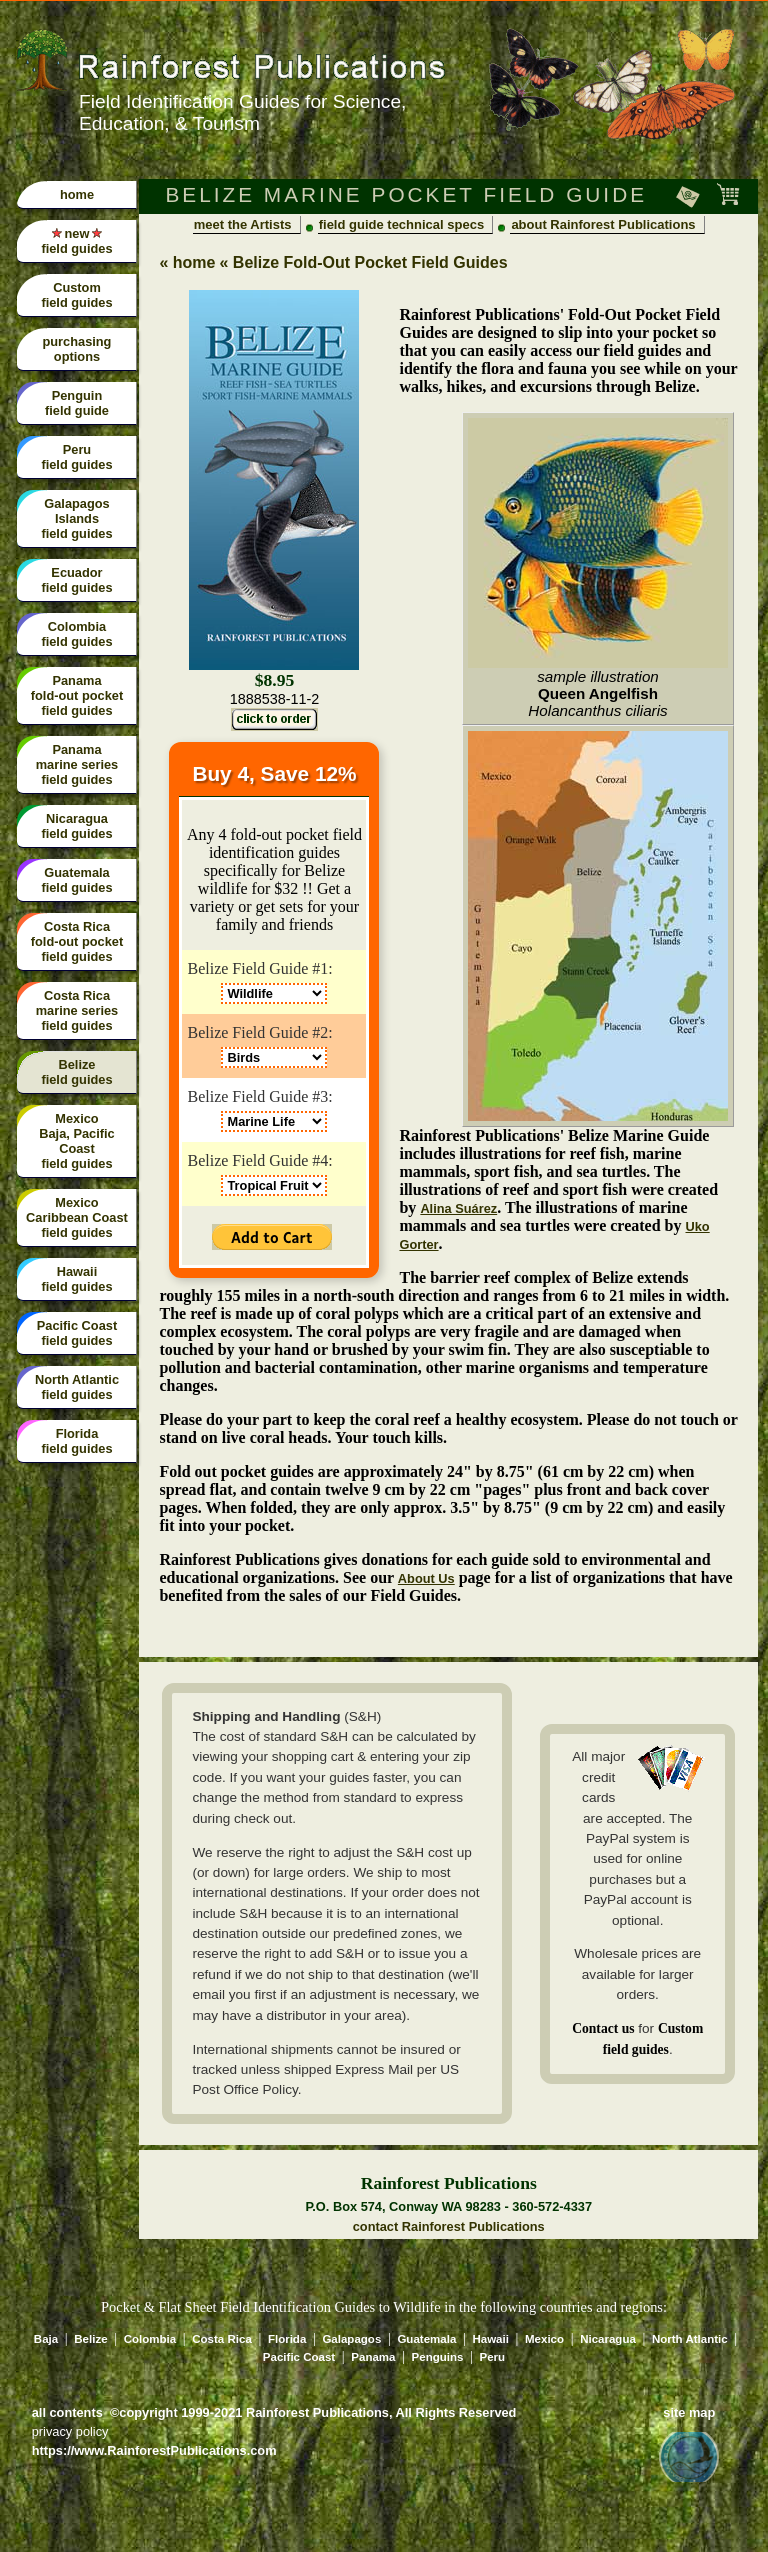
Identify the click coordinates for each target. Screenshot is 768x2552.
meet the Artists (243, 224)
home (77, 194)
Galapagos (351, 2339)
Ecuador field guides (76, 580)
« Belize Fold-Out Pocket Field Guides (363, 262)
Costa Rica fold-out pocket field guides (77, 941)
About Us (426, 1578)
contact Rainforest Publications (449, 2226)
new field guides (76, 241)
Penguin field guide (77, 403)
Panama (373, 2357)
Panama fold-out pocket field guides (77, 695)
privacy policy (70, 2431)
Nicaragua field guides (76, 826)
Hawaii (490, 2339)
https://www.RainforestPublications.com (154, 2450)
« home (187, 262)
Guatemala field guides (76, 880)
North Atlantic (690, 2339)
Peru (493, 2357)
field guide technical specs (401, 224)
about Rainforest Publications (603, 224)
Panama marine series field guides (77, 764)
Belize (90, 2339)
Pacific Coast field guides (77, 1333)
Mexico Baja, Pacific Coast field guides (76, 1141)
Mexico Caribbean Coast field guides (77, 1217)
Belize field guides (76, 1072)
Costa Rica (222, 2339)
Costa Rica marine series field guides (77, 1010)
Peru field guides (76, 457)
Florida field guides (76, 1441)
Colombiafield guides (76, 634)
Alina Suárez (458, 1208)
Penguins (438, 2357)
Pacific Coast (299, 2357)
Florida (287, 2339)
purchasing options (76, 349)
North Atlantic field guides (77, 1387)
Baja (46, 2339)
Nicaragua (608, 2339)
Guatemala (426, 2339)
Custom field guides (76, 295)
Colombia (150, 2339)
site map (689, 2412)
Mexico (544, 2339)
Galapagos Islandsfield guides (76, 518)
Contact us (603, 2028)
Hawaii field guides (76, 1279)
